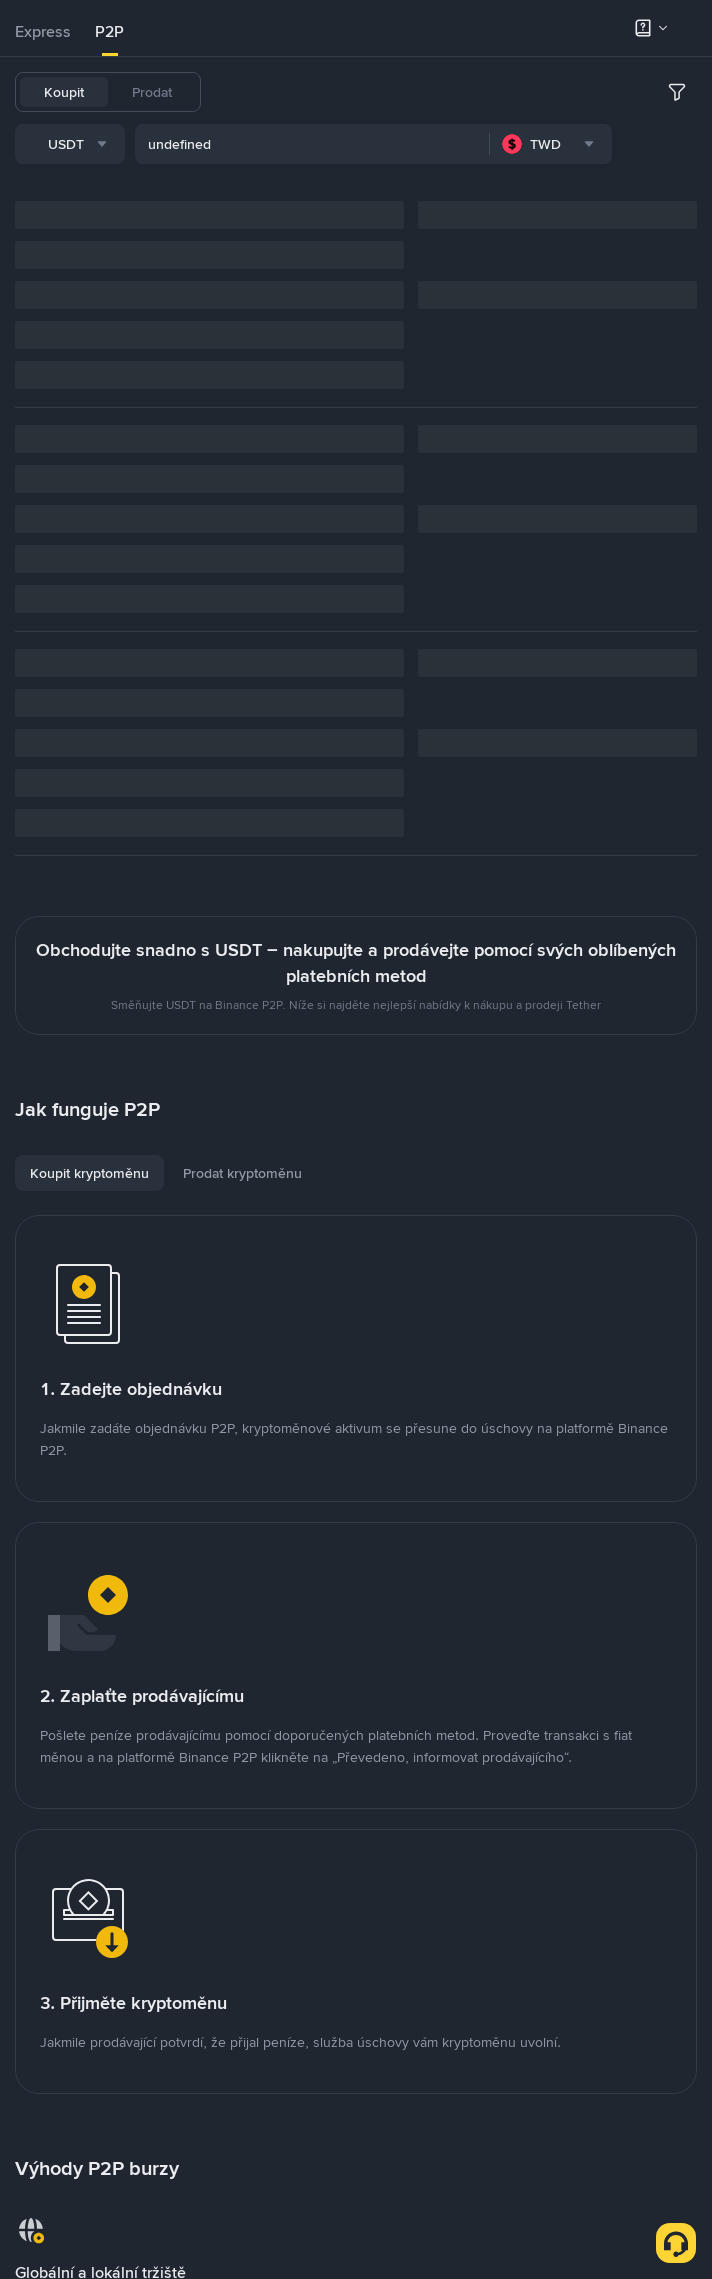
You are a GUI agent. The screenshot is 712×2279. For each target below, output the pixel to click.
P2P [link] (109, 31)
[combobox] (218, 147)
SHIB (561, 92)
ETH (513, 92)
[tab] (43, 32)
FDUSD (409, 92)
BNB (466, 92)
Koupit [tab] (64, 92)
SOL (666, 92)
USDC (347, 92)
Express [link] (43, 31)
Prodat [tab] (152, 92)
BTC (294, 92)
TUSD (615, 92)
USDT (243, 92)
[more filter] (677, 147)
